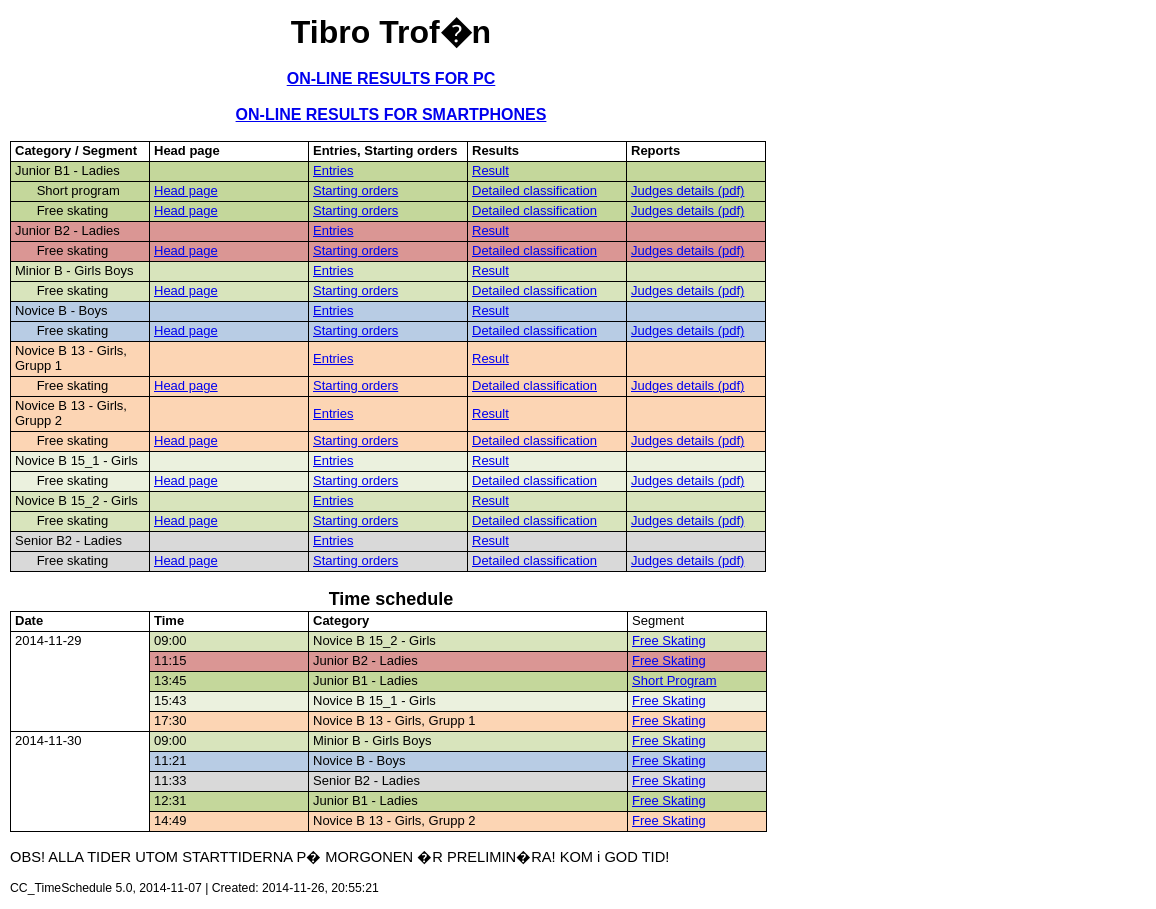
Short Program (674, 680)
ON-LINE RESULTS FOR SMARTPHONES (391, 114)
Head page (186, 190)
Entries (333, 170)
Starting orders (355, 190)
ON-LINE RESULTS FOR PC (391, 78)
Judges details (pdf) (687, 190)
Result (490, 170)
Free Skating (669, 640)
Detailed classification (534, 190)
